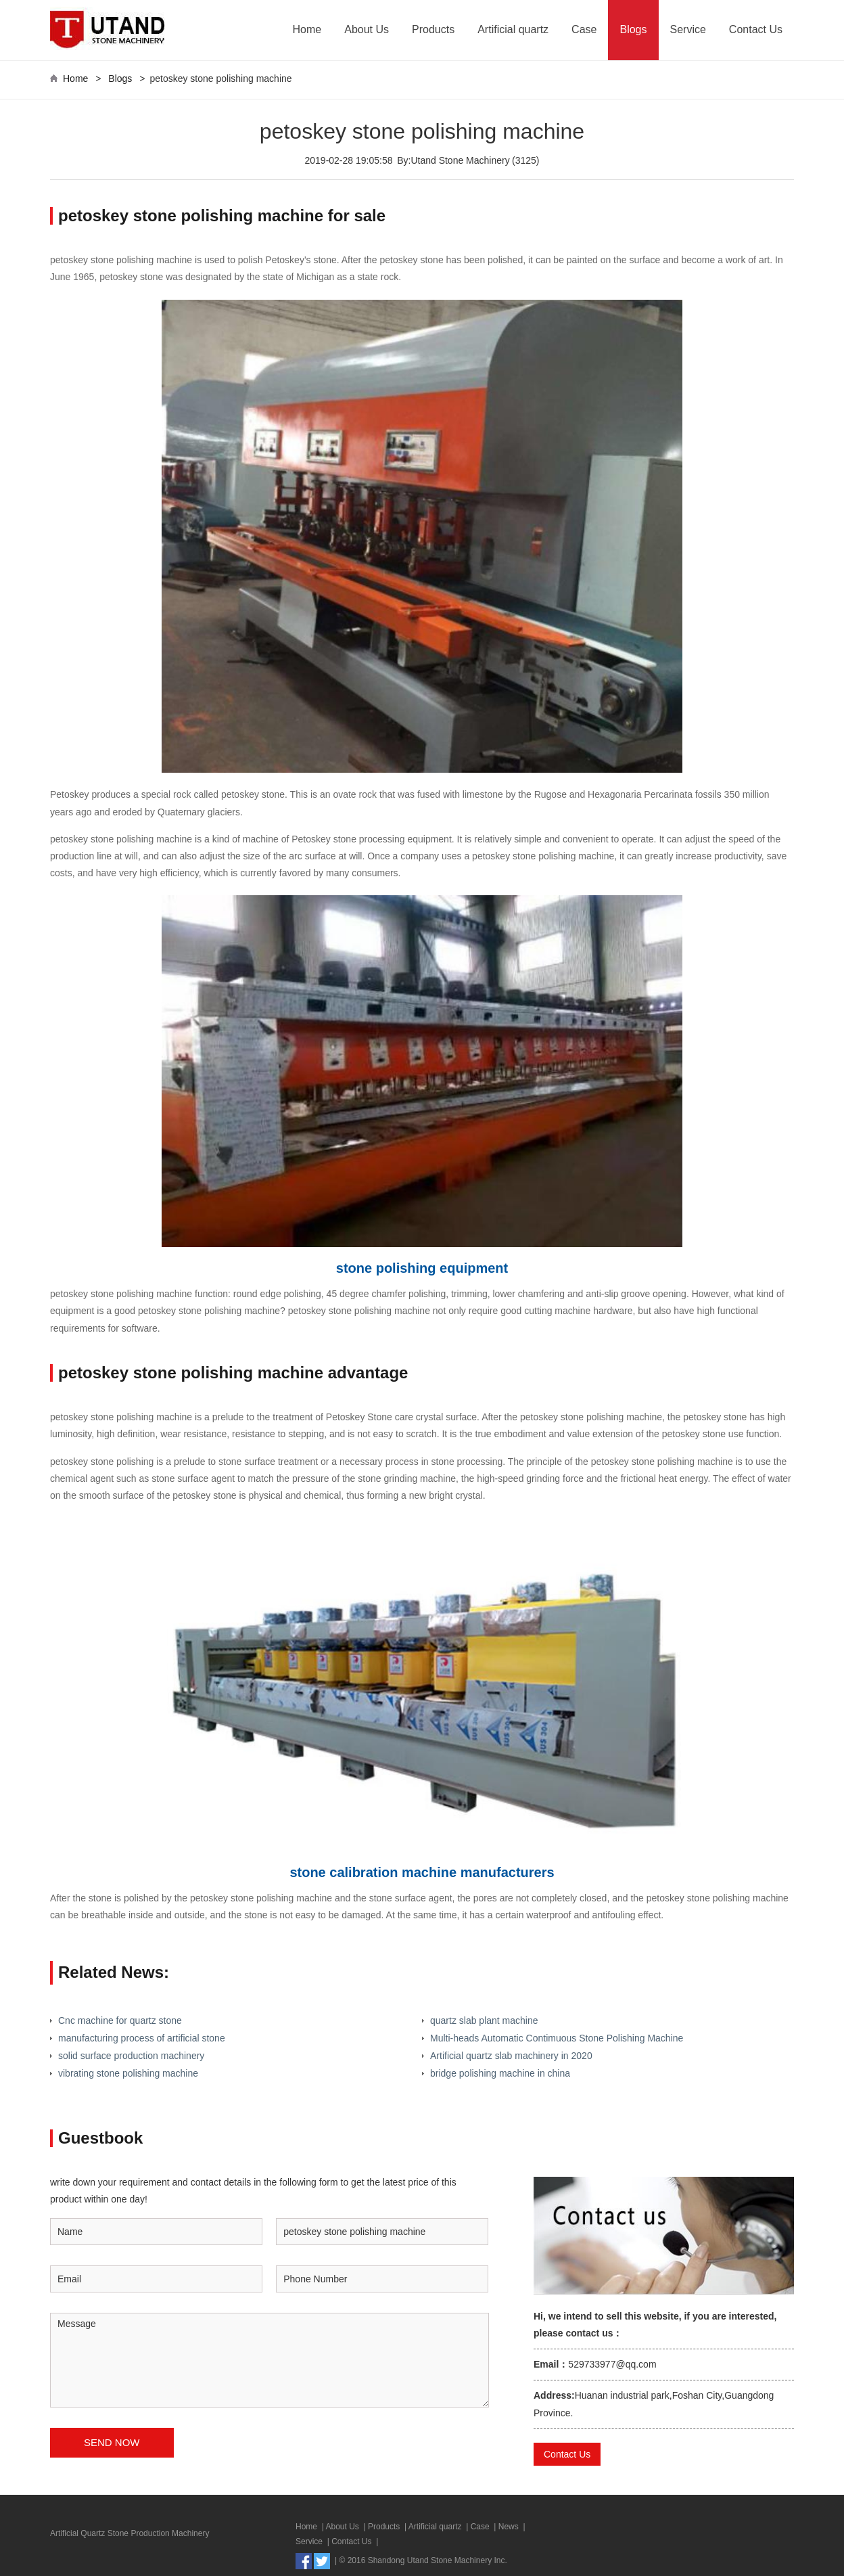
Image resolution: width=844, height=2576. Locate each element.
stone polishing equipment (422, 1268)
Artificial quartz (512, 29)
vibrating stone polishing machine (128, 2073)
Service (688, 29)
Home (307, 29)
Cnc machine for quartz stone (120, 2020)
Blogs (633, 29)
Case (583, 29)
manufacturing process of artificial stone (141, 2038)
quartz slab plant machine (484, 2020)
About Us (366, 29)
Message (269, 2360)
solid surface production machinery (131, 2055)
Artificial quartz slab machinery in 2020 (511, 2055)
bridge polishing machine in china (500, 2073)
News (508, 2526)
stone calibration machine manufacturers (421, 1872)
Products (433, 29)
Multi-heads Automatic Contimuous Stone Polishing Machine (556, 2038)
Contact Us (755, 29)
